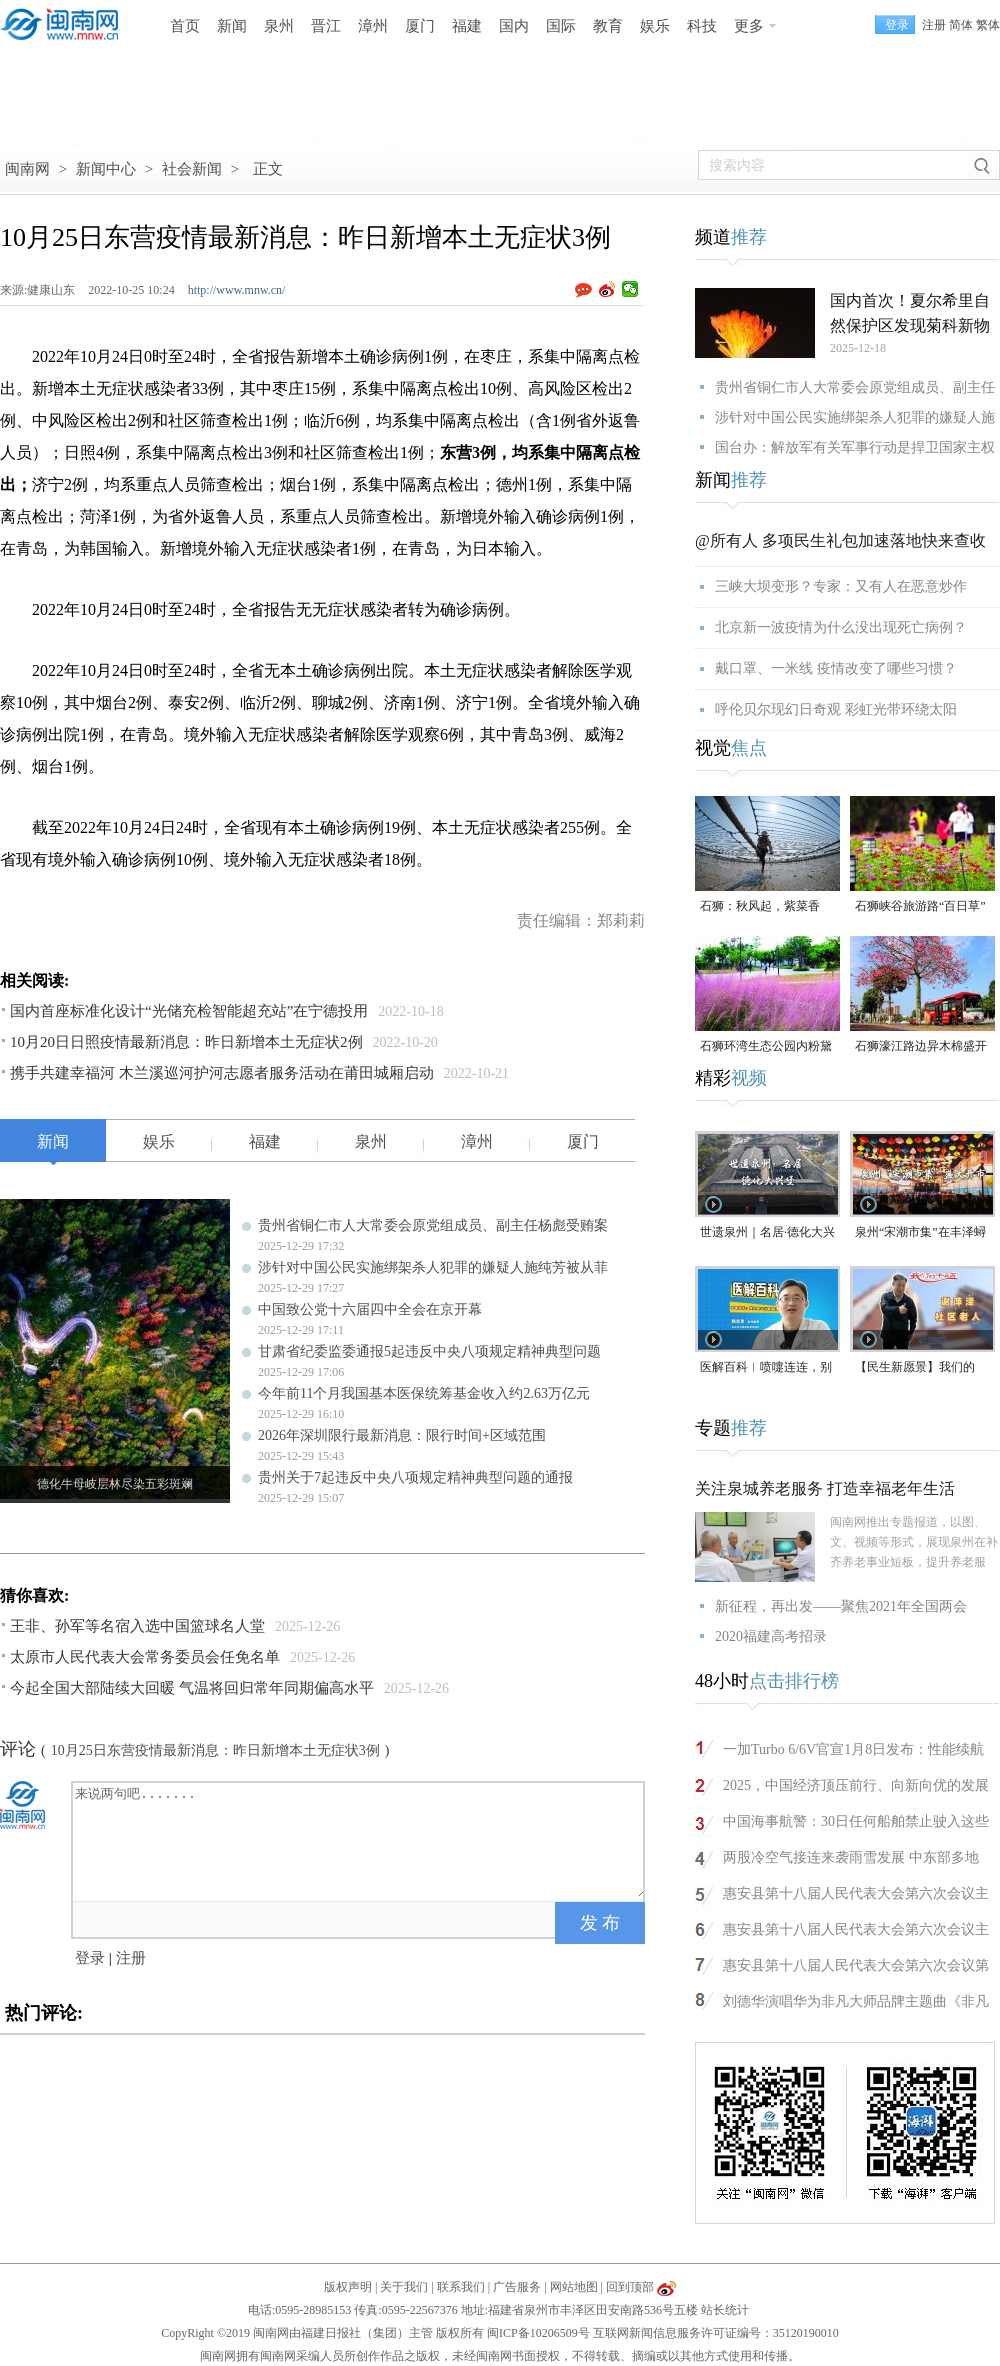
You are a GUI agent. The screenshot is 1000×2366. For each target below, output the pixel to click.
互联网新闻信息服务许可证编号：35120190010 (716, 2333)
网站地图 (574, 2287)
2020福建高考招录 (771, 1636)
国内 (514, 26)
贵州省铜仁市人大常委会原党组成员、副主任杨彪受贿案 (433, 1225)
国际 (561, 26)
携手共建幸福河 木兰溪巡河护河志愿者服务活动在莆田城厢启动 (222, 1073)
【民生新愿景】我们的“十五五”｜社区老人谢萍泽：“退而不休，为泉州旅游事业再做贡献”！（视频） (920, 1368)
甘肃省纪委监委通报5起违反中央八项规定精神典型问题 (429, 1351)
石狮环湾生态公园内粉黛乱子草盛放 (766, 1047)
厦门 (420, 26)
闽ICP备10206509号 (538, 2333)
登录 (90, 1958)
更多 (749, 26)
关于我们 (404, 2287)
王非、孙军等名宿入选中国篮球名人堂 (137, 1626)
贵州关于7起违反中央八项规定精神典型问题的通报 (415, 1477)
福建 (467, 26)
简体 (961, 25)
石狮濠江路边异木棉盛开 (921, 1046)
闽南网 (27, 169)
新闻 (232, 26)
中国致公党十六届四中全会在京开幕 (370, 1309)
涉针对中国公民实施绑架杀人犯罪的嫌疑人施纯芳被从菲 (433, 1267)
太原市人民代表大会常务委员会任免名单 (145, 1657)
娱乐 (655, 26)
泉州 (279, 26)
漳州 (373, 26)
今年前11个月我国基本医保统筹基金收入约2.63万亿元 (424, 1393)
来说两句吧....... (360, 1840)
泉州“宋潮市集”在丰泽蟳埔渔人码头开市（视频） (921, 1233)
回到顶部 (630, 2287)
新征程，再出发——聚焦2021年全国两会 (841, 1606)
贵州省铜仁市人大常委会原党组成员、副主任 (855, 387)
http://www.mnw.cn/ (237, 290)
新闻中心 (106, 169)
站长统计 (725, 2310)
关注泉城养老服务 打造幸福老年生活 (825, 1488)
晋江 (326, 26)
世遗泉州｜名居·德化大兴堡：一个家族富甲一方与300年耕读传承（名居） (767, 1233)
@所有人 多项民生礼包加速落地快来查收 (840, 540)
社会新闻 (192, 169)
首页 (185, 26)
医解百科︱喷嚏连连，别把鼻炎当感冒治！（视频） (766, 1368)
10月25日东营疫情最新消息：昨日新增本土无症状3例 (215, 1750)
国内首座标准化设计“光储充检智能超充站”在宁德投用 (189, 1011)
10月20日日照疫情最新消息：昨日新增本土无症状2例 (186, 1042)
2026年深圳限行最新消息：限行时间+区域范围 (402, 1435)
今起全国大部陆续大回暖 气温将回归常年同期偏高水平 (192, 1688)
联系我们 (461, 2287)
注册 (934, 25)
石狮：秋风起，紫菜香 (760, 906)
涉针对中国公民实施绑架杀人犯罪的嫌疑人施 (855, 417)
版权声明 (348, 2287)
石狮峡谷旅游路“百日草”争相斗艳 (920, 907)
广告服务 (517, 2287)
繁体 (988, 25)
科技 (702, 26)
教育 (608, 26)
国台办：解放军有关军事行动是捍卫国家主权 (855, 447)
